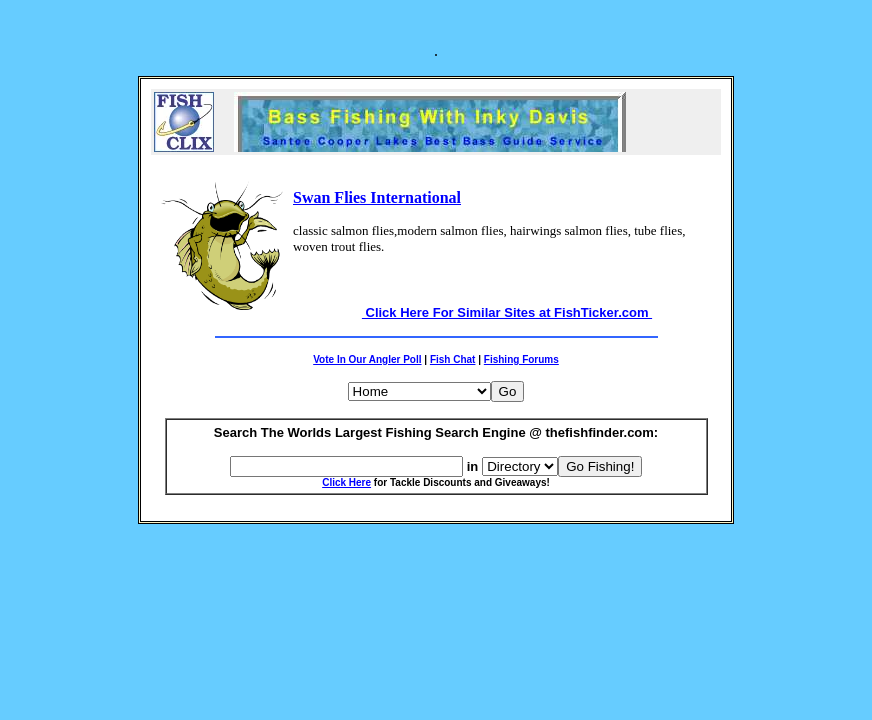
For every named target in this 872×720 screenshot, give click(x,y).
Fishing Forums (521, 359)
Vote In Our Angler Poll (367, 359)
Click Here (346, 482)
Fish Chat (453, 359)
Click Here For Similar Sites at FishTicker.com (507, 312)
